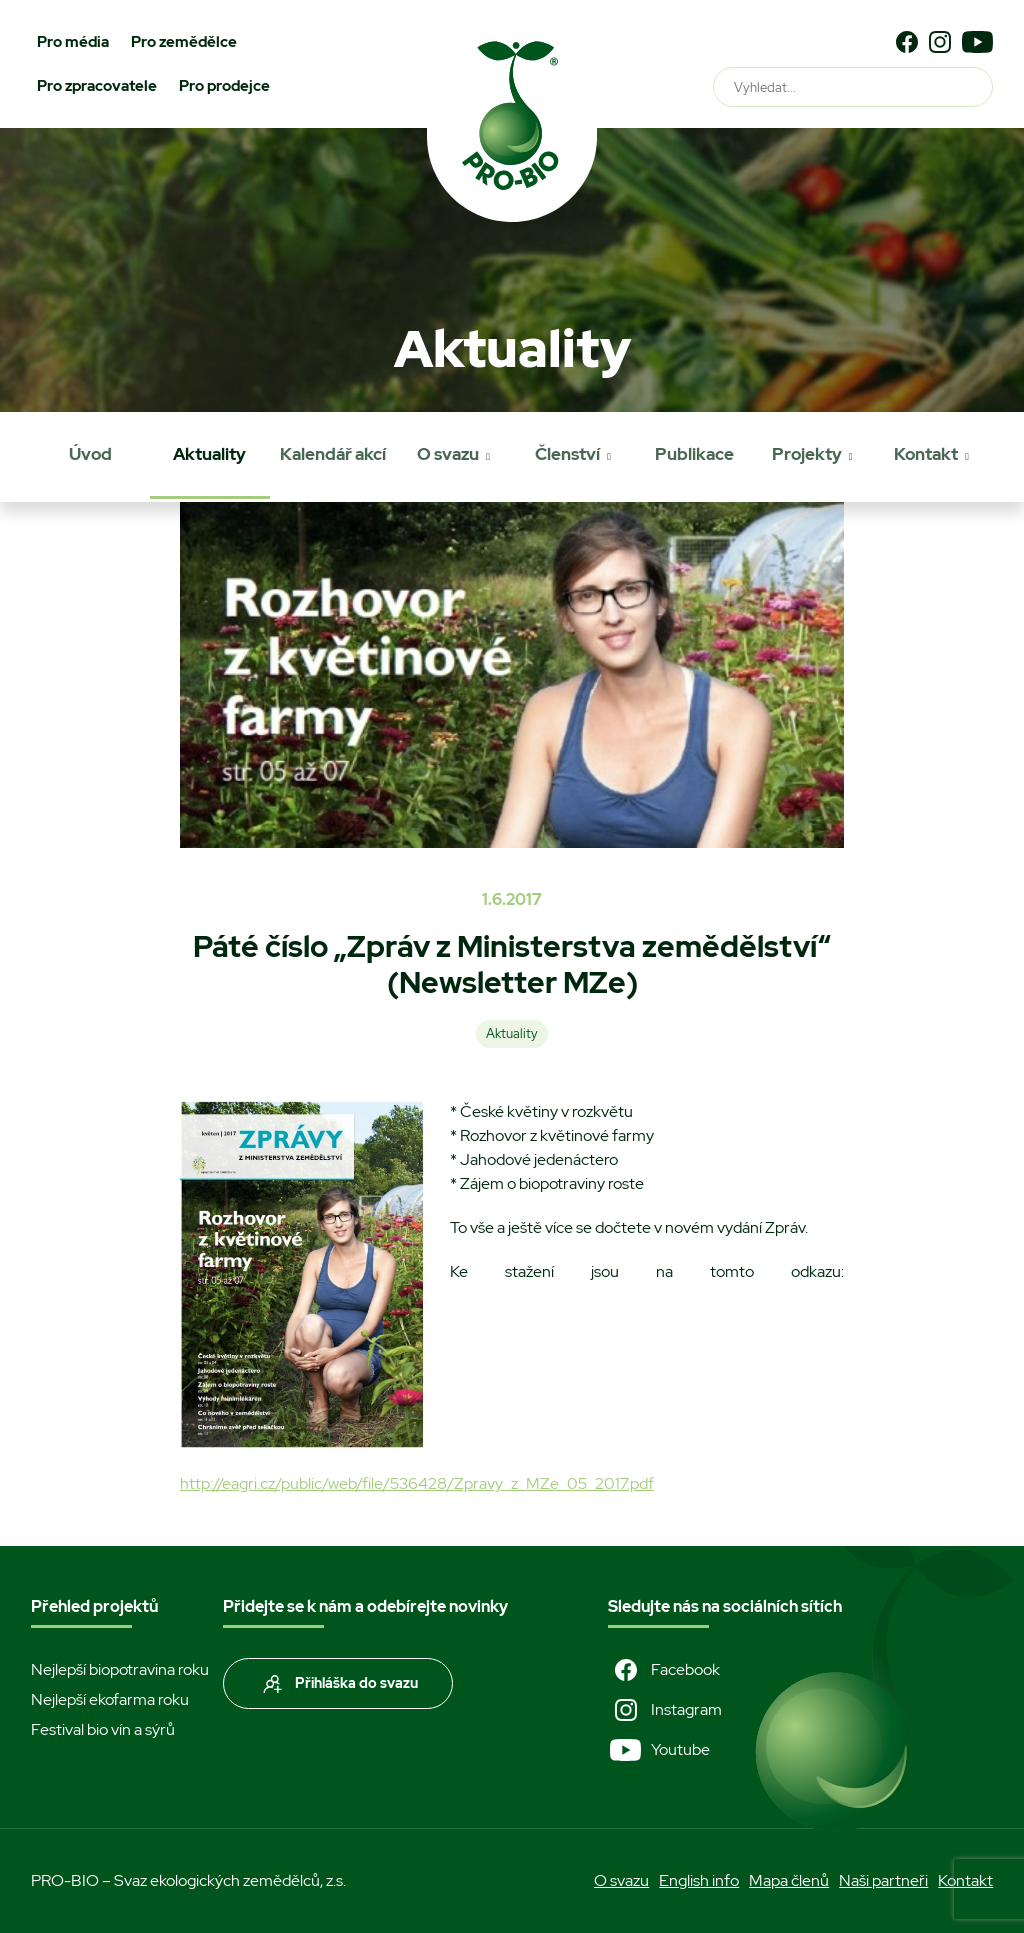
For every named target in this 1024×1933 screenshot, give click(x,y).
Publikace (694, 454)
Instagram (665, 1710)
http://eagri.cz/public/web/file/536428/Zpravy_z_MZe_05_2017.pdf (417, 1483)
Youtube (659, 1750)
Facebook (664, 1670)
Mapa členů (789, 1880)
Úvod (90, 454)
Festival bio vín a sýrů (103, 1729)
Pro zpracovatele (97, 86)
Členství (567, 454)
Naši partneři (883, 1880)
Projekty (807, 454)
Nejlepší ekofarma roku (110, 1699)
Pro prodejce (224, 86)
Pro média (73, 42)
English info (699, 1880)
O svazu (448, 454)
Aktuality (209, 454)
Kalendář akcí (333, 454)
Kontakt (926, 454)
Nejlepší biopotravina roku (120, 1669)
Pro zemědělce (184, 42)
